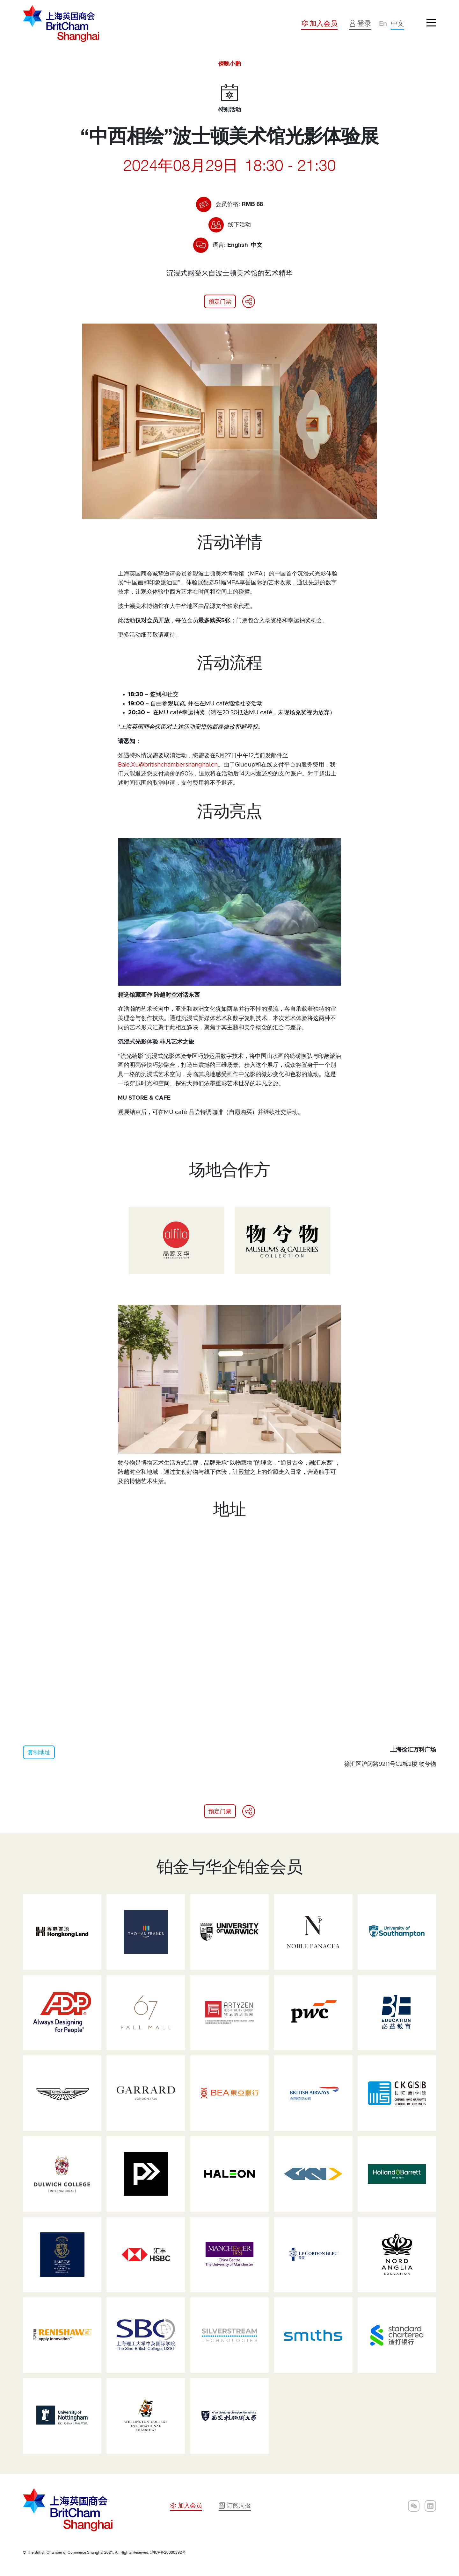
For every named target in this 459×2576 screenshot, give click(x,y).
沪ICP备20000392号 (168, 2552)
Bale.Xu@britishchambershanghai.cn (168, 765)
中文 (397, 23)
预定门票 (219, 301)
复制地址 (38, 1752)
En (382, 23)
